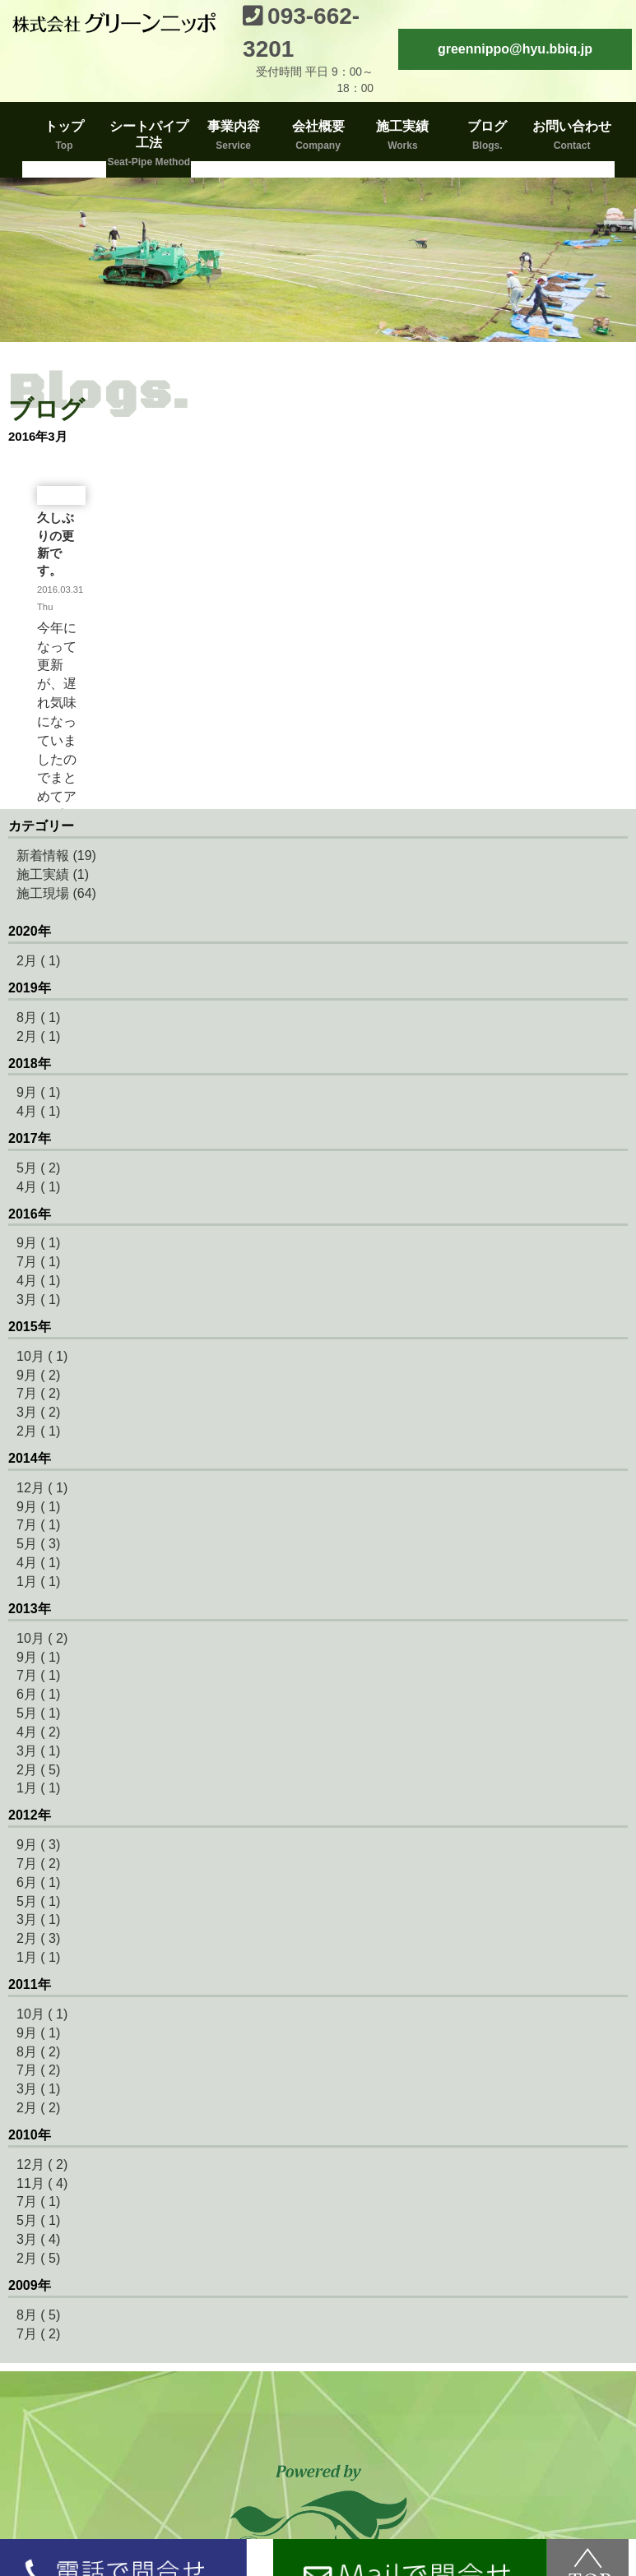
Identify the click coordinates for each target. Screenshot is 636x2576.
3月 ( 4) (38, 2239)
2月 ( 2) (38, 2108)
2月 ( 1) (38, 961)
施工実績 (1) (52, 874)
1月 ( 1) (38, 1582)
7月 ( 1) (38, 1262)
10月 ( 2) (41, 1638)
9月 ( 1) (38, 1092)
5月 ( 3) (38, 1544)
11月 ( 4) (41, 2183)
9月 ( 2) (38, 1375)
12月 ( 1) (41, 1488)
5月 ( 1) (38, 1713)
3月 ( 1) (38, 1299)
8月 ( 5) (38, 2315)
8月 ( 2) (38, 2052)
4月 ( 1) (38, 1111)
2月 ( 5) (38, 1770)
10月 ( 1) (41, 1356)
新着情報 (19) (56, 856)
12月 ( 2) (41, 2164)
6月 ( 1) (38, 1694)
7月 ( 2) (38, 1393)
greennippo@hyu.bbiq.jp (515, 49)
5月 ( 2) (38, 1168)
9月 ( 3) (38, 1845)
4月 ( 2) (38, 1732)
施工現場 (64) (56, 893)
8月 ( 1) (38, 1017)
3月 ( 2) (38, 1412)
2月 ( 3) (38, 1938)
